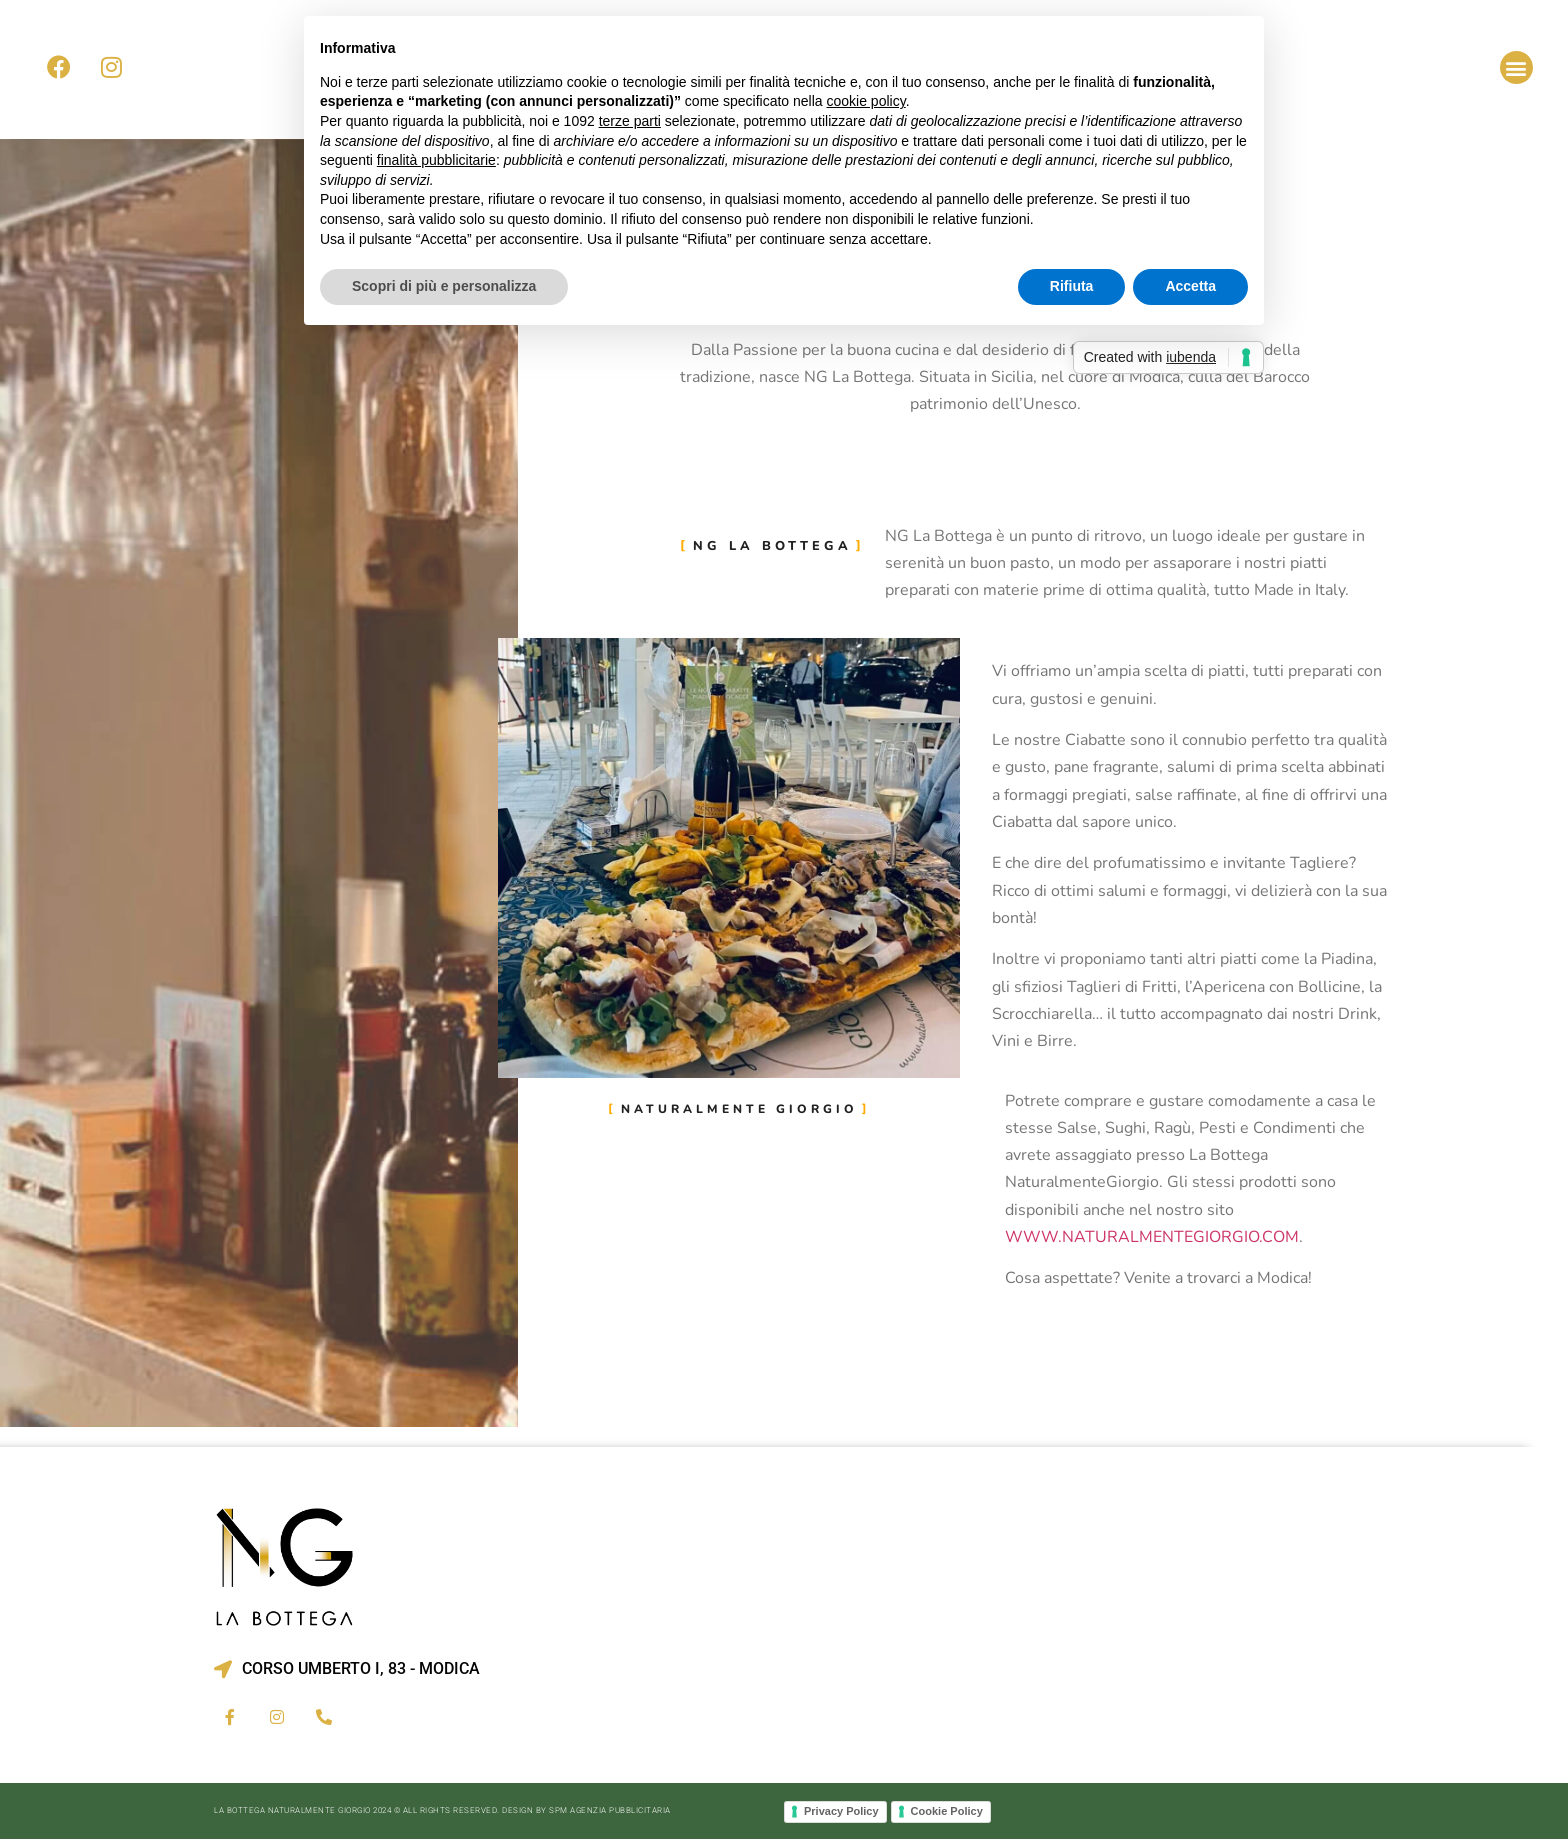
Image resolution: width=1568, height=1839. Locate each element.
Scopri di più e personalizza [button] (444, 286)
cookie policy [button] (866, 101)
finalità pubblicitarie (436, 160)
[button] (1516, 67)
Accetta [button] (1190, 286)
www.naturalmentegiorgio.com (1152, 1237)
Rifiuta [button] (1072, 286)
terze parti (630, 121)
